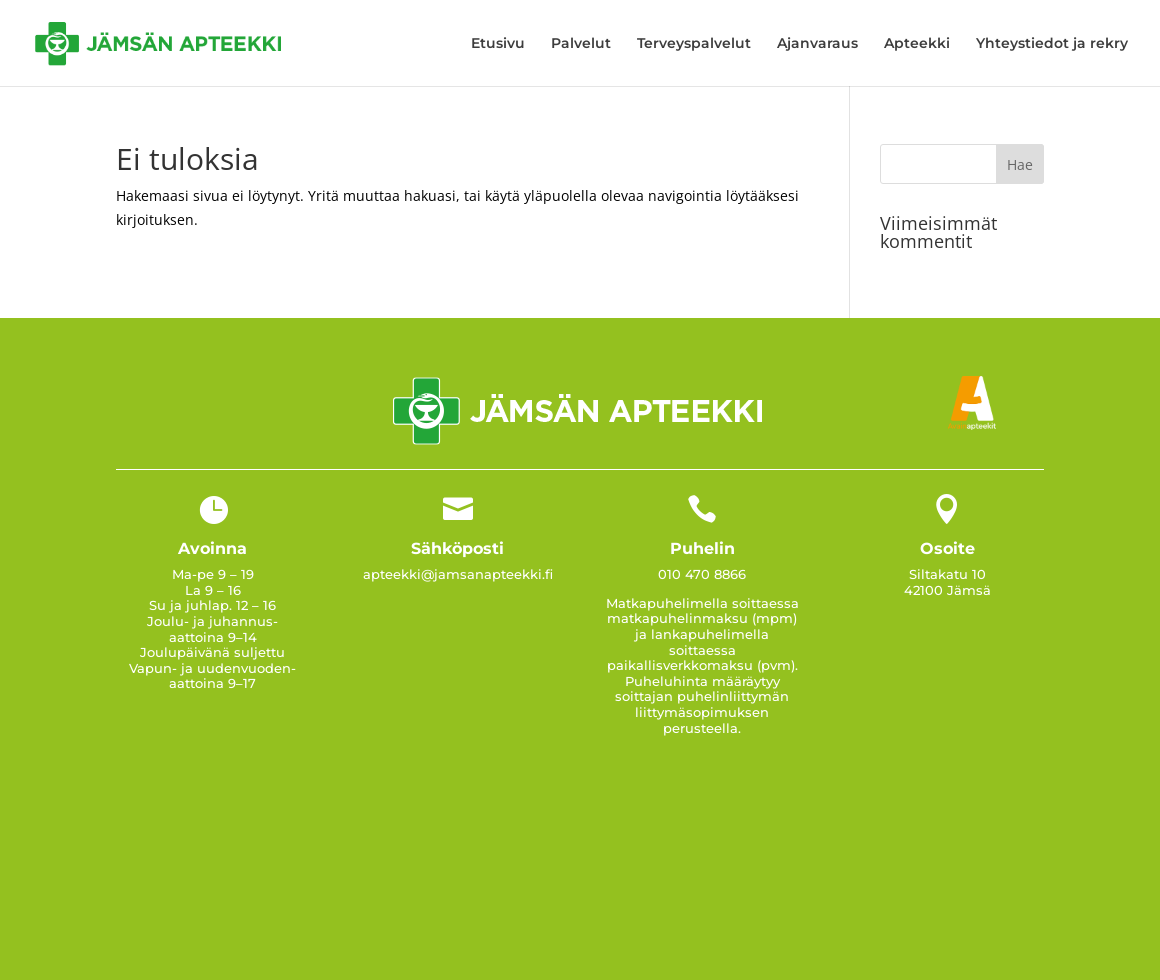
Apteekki (917, 44)
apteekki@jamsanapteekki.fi (458, 574)
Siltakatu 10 (947, 574)
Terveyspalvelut (694, 44)
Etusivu (498, 44)
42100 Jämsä (947, 590)
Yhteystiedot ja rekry (1052, 44)
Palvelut (581, 44)
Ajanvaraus (817, 44)
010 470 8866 (702, 574)
